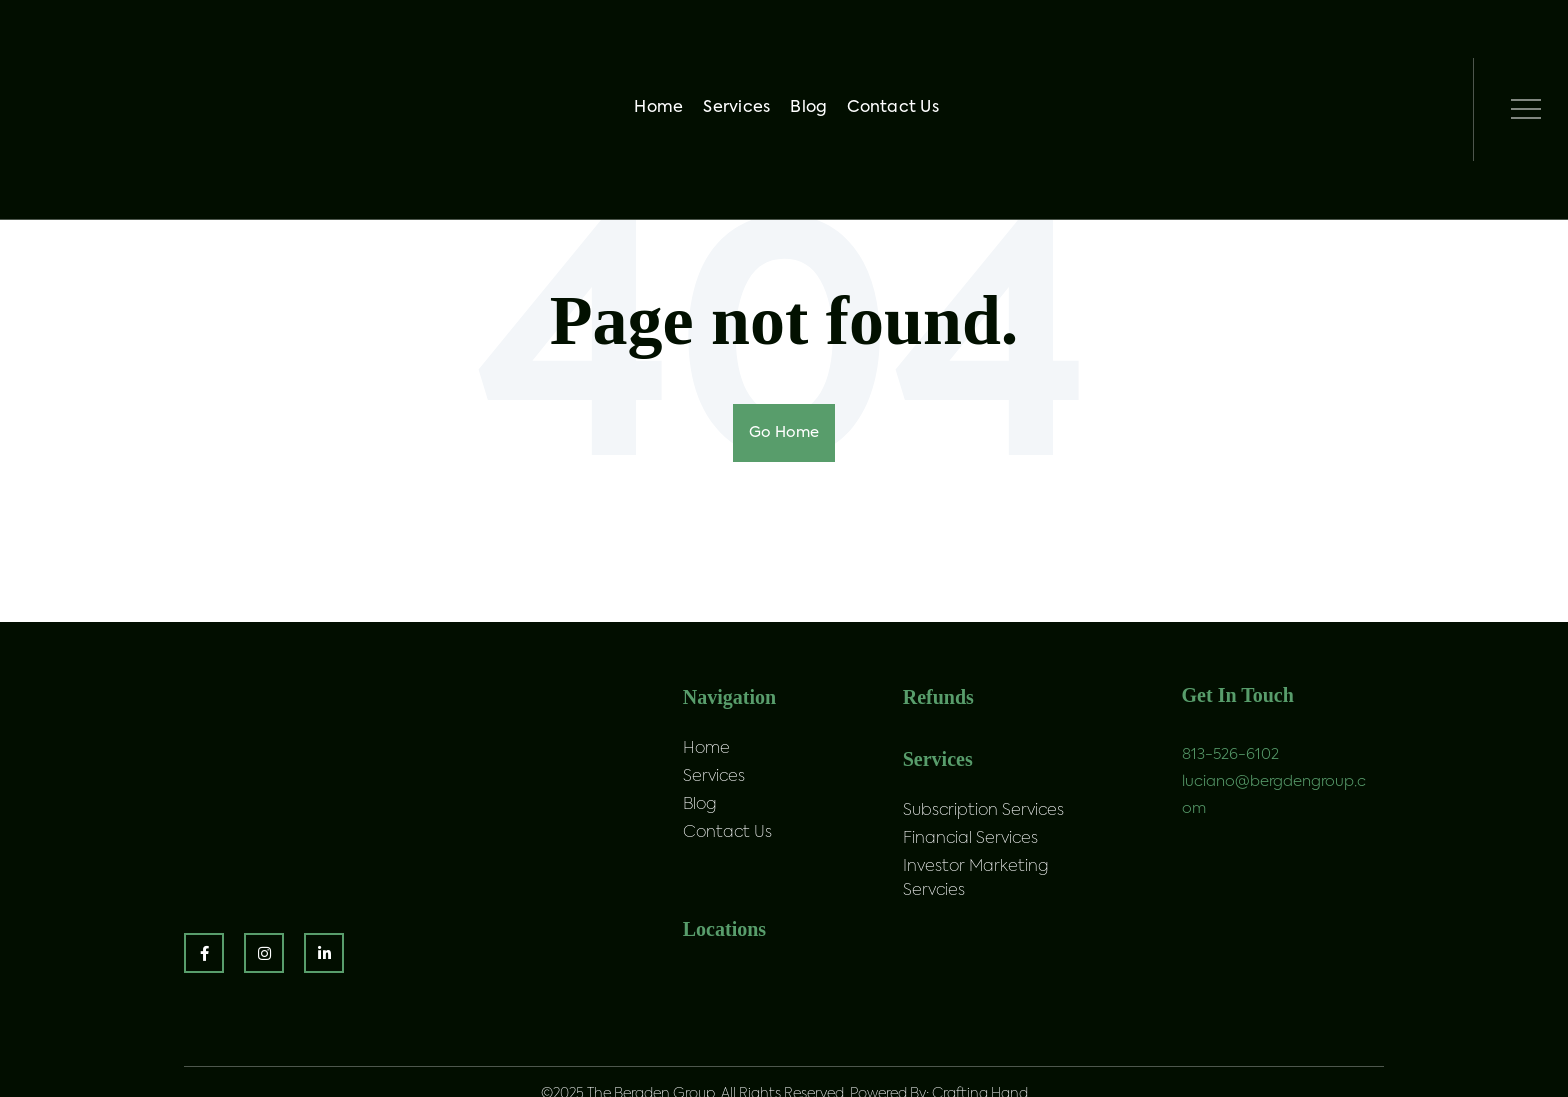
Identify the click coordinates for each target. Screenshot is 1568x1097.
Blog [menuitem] (814, 58)
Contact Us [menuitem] (899, 58)
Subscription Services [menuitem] (983, 825)
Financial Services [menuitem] (970, 853)
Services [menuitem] (742, 58)
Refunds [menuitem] (938, 697)
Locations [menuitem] (724, 943)
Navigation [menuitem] (729, 697)
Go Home (784, 433)
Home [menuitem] (664, 58)
